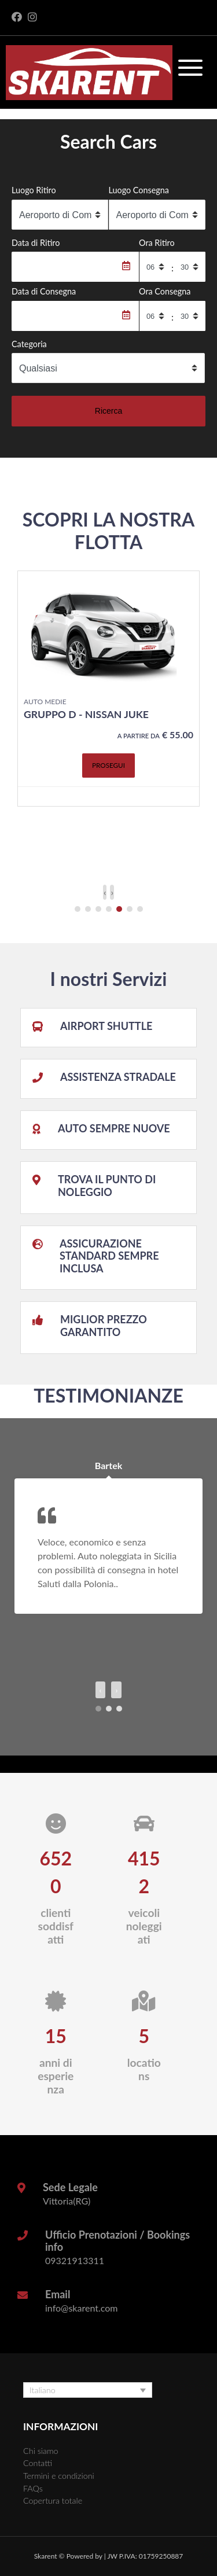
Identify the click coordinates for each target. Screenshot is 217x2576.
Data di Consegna (44, 291)
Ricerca (108, 410)
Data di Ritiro (36, 243)
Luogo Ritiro (34, 190)
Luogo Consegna (139, 190)
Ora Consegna (165, 291)
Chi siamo (40, 2451)
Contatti (37, 2463)
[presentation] (105, 892)
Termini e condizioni (58, 2476)
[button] (77, 909)
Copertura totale (52, 2500)
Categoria (29, 344)
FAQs (33, 2488)
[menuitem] (87, 2390)
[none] (87, 2390)
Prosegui (108, 765)
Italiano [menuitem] (43, 2390)
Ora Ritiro (157, 243)
